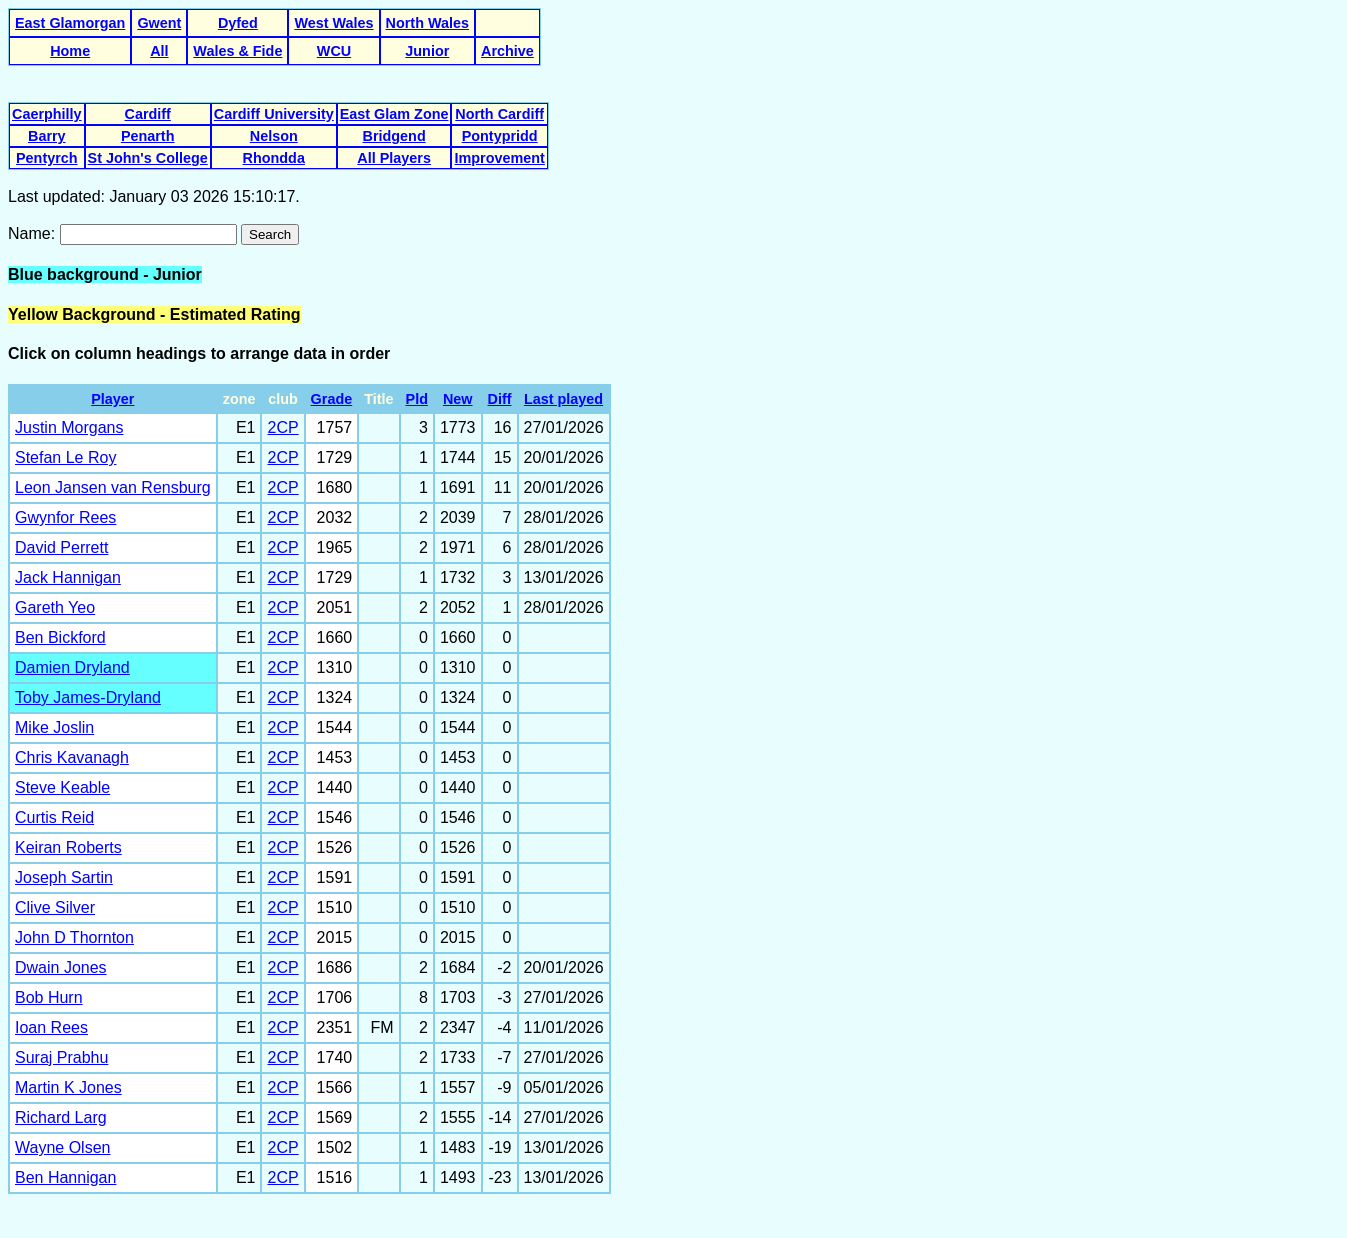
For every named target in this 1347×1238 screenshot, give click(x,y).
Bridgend (394, 136)
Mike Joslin (54, 727)
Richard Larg (61, 1117)
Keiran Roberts (68, 847)
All (159, 51)
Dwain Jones (61, 967)
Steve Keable (62, 787)
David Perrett (61, 547)
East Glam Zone (394, 114)
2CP (282, 427)
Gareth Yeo (55, 607)
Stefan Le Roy (65, 457)
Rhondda (274, 158)
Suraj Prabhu (61, 1057)
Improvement (499, 158)
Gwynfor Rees (65, 517)
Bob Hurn (49, 997)
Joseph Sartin (64, 877)
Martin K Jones (68, 1087)
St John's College (148, 158)
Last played (563, 399)
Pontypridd (500, 136)
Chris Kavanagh (72, 757)
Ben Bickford (60, 637)
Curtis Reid (54, 817)
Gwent (159, 23)
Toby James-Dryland (88, 697)
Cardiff (147, 114)
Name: (34, 233)
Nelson (274, 136)
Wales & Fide (237, 51)
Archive (507, 51)
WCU (334, 51)
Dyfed (238, 23)
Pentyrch (47, 158)
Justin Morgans (69, 427)
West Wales (333, 23)
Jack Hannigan (68, 577)
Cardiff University (274, 114)
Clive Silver (55, 907)
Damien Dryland (72, 667)
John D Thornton (74, 937)
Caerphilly (47, 114)
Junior (427, 51)
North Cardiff (499, 114)
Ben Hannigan (65, 1177)
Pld (417, 399)
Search (270, 234)
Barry (47, 136)
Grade (332, 399)
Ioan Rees (51, 1027)
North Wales (427, 23)
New (458, 399)
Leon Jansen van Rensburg (113, 487)
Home (70, 51)
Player (112, 399)
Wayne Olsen (62, 1147)
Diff (500, 399)
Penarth (148, 136)
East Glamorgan (70, 23)
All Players (394, 158)
